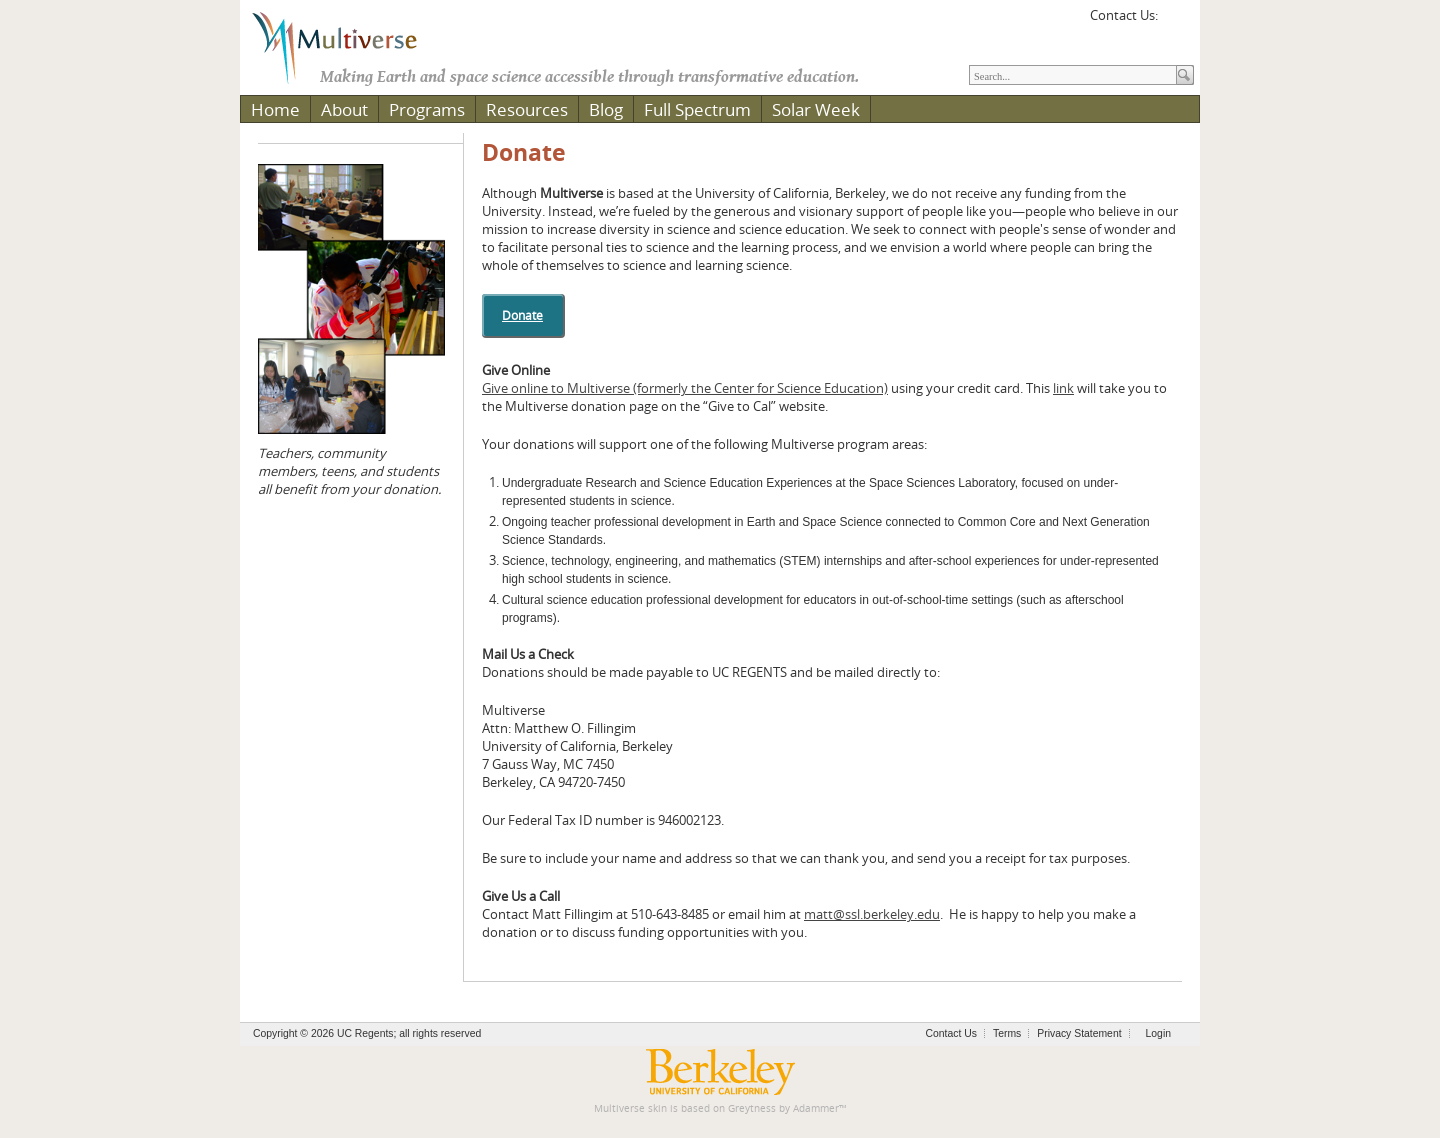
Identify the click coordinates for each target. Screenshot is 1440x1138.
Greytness (752, 1108)
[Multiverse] (349, 46)
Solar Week (816, 109)
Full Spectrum (697, 109)
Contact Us (951, 1033)
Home (275, 109)
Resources (527, 109)
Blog (606, 109)
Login (1158, 1033)
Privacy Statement (1079, 1033)
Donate (524, 152)
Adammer (816, 1108)
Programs (427, 109)
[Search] (1073, 75)
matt (872, 914)
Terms (1007, 1033)
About (344, 109)
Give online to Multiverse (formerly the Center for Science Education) (685, 388)
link (1063, 388)
